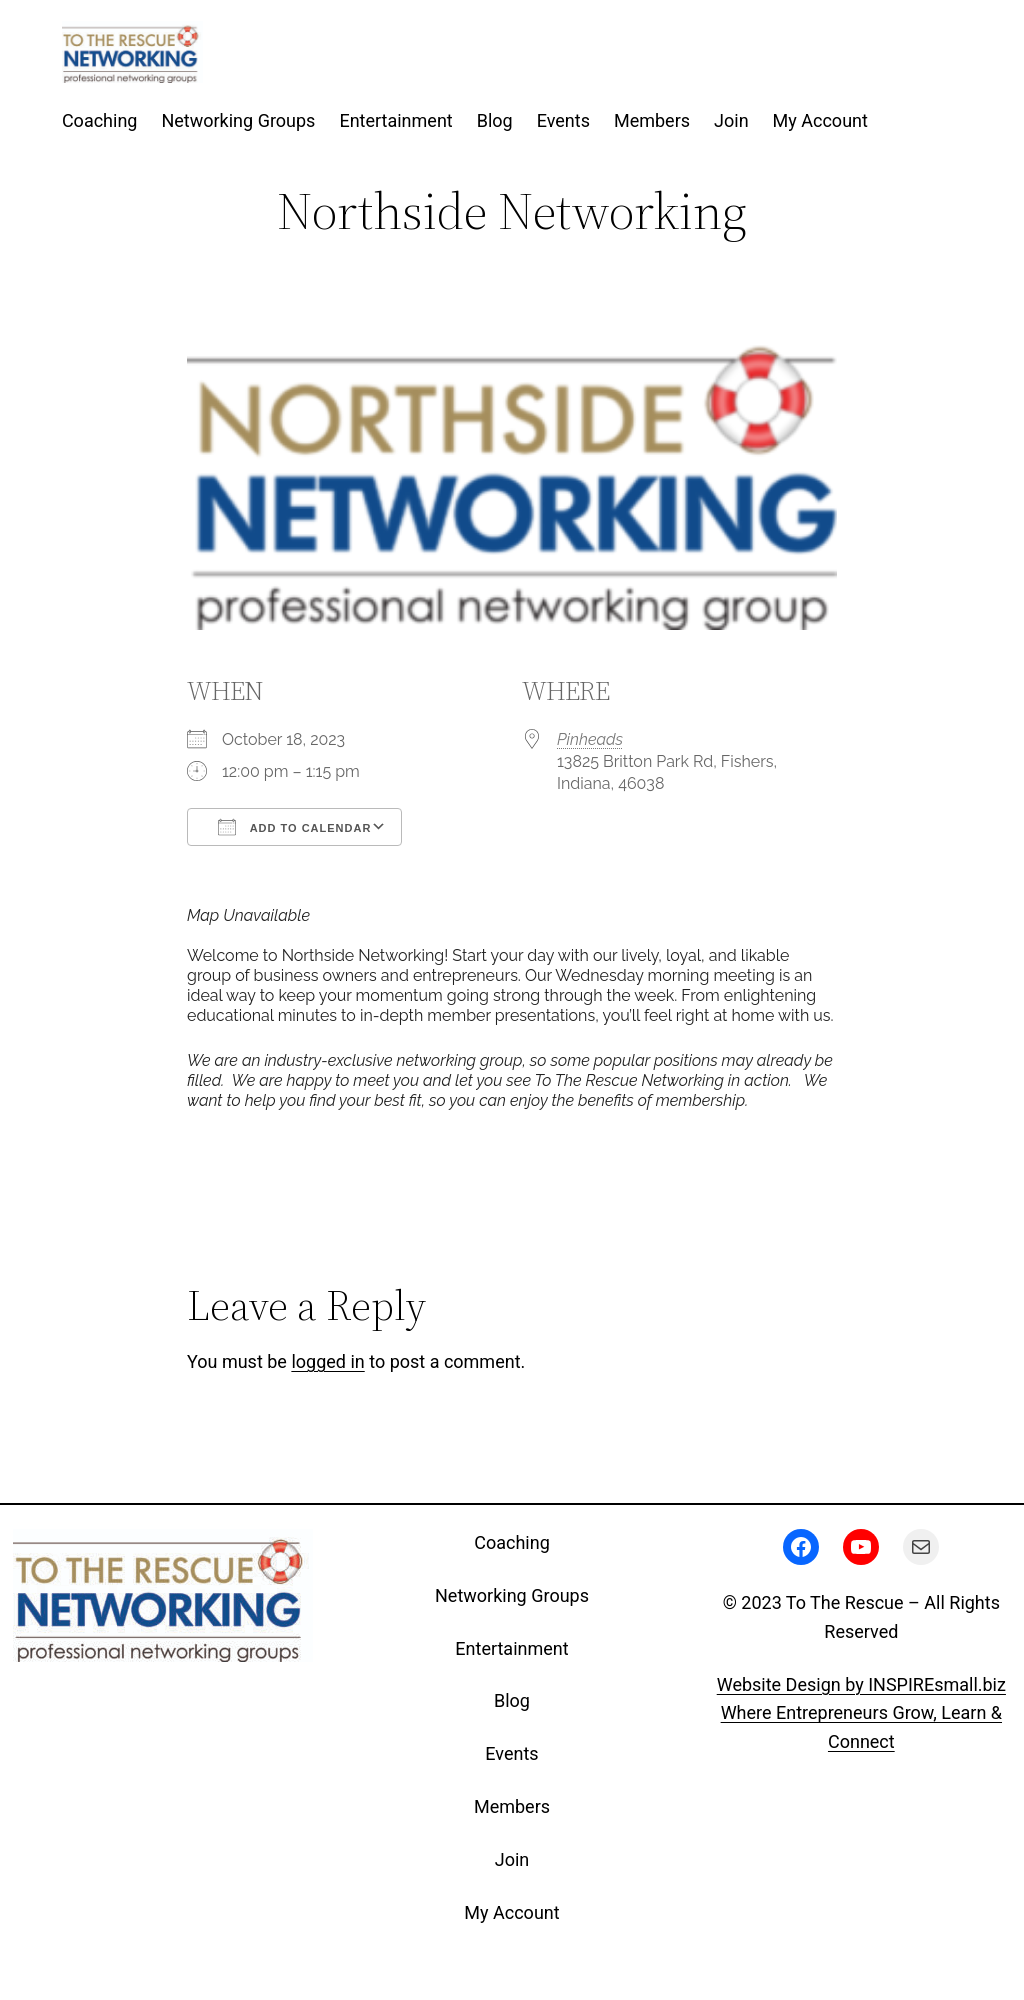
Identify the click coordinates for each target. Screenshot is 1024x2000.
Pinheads (590, 739)
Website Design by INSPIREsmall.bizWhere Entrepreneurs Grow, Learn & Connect (861, 1713)
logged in (327, 1361)
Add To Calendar (294, 827)
